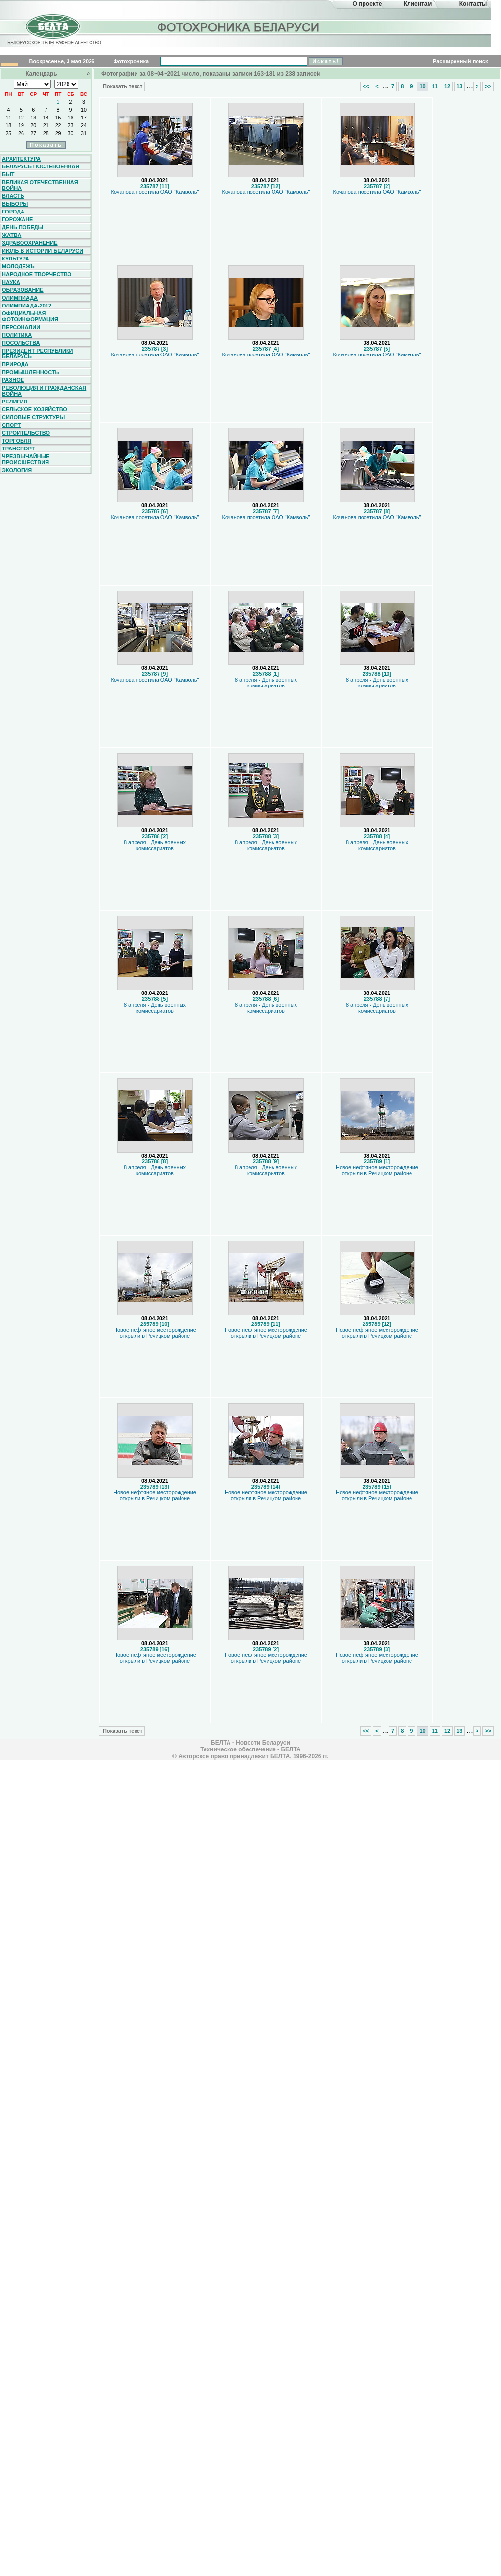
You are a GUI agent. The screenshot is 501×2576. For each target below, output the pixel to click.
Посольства (21, 343)
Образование (23, 290)
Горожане (17, 219)
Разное (13, 380)
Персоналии (21, 327)
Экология (17, 470)
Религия (14, 401)
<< (366, 86)
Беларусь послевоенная (40, 166)
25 (8, 133)
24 (84, 125)
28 (46, 133)
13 (33, 117)
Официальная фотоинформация (30, 316)
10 (84, 110)
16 (71, 117)
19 (21, 125)
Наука (11, 282)
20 (33, 125)
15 (58, 117)
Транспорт (18, 448)
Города (13, 211)
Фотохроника (131, 61)
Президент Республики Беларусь (37, 353)
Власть (13, 196)
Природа (15, 364)
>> (488, 86)
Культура (15, 258)
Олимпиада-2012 (26, 305)
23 (71, 125)
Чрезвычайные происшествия (26, 459)
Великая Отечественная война (40, 185)
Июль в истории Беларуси (42, 251)
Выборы (15, 204)
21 (46, 125)
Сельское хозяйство (34, 409)
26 (21, 133)
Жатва (11, 235)
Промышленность (30, 372)
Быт (8, 174)
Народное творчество (36, 274)
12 (21, 117)
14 (46, 117)
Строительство (26, 433)
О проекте (367, 3)
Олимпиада (20, 298)
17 (84, 117)
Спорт (11, 425)
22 (58, 125)
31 (84, 133)
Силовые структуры (33, 417)
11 (8, 117)
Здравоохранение (30, 243)
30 (71, 133)
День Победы (22, 227)
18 (8, 125)
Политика (17, 335)
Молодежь (18, 266)
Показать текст (121, 86)
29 (58, 133)
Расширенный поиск (460, 61)
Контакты (473, 3)
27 (33, 133)
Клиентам (418, 3)
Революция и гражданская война (44, 391)
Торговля (16, 441)
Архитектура (21, 159)
